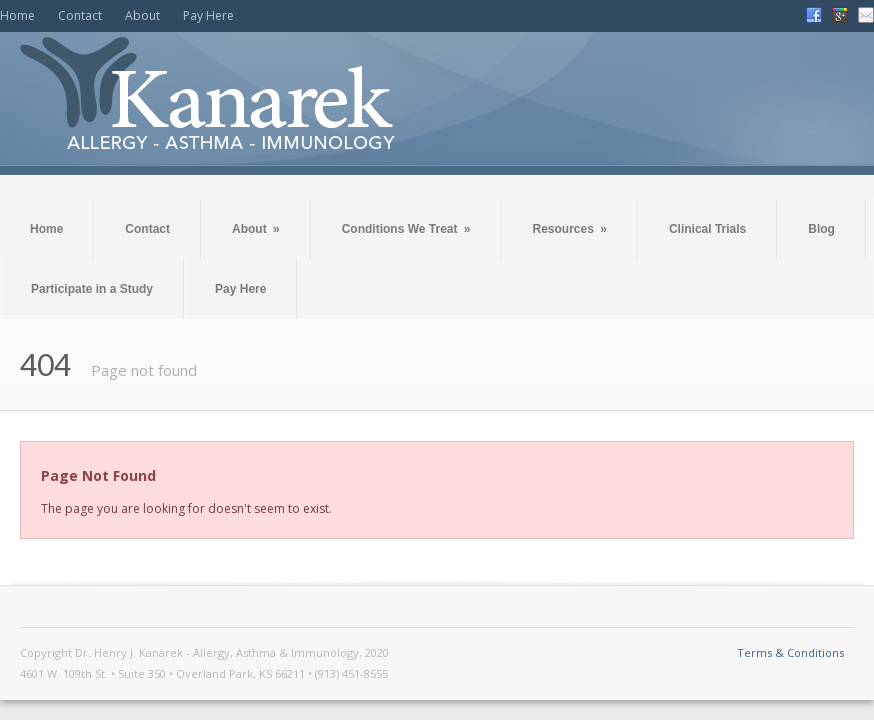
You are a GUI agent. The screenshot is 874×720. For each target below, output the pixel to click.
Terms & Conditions (790, 652)
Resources (570, 229)
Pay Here (208, 15)
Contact (80, 15)
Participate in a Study (92, 289)
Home (17, 15)
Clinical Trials (707, 229)
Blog (821, 229)
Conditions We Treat (406, 229)
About (142, 15)
